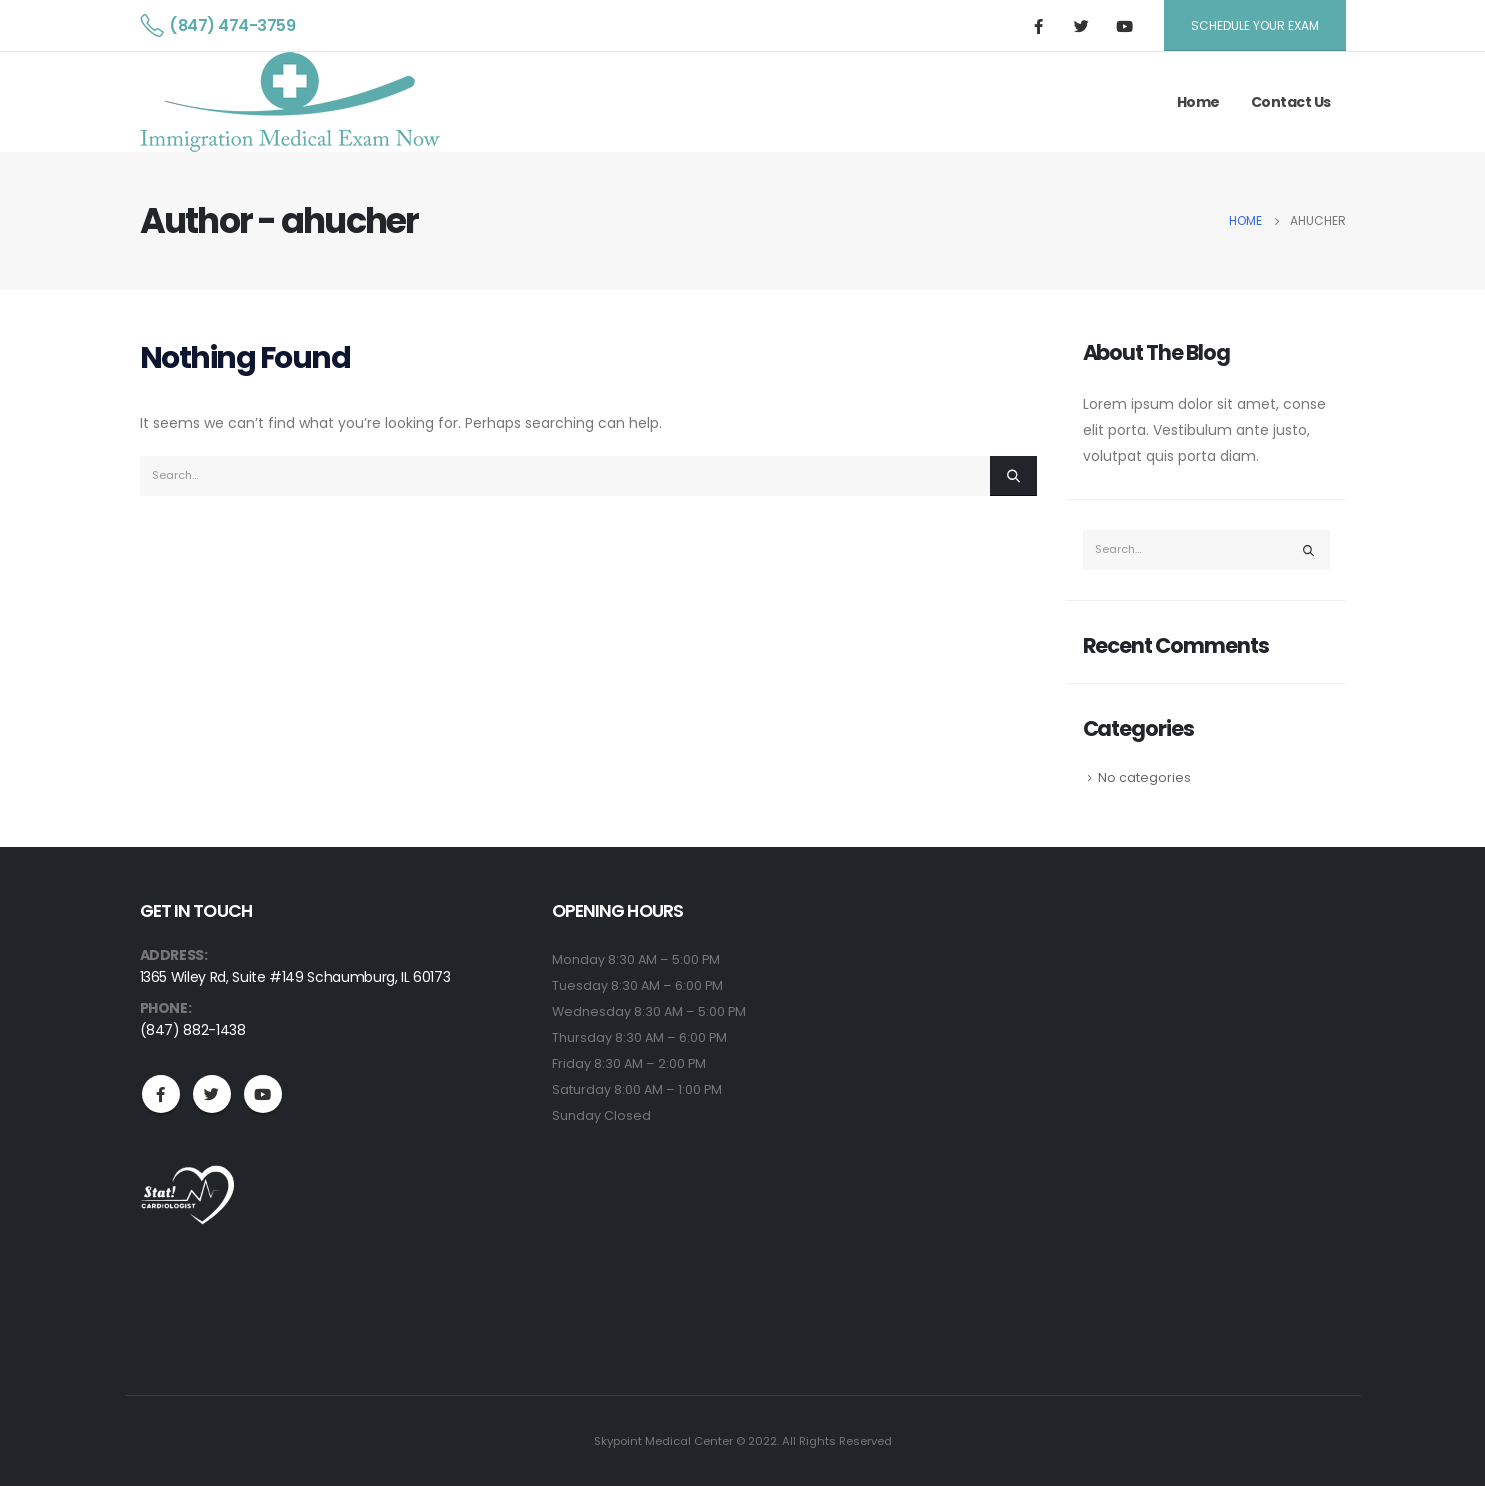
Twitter (212, 1094)
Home (1198, 102)
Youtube (263, 1094)
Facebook (161, 1094)
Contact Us (1291, 102)
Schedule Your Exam (1255, 25)
